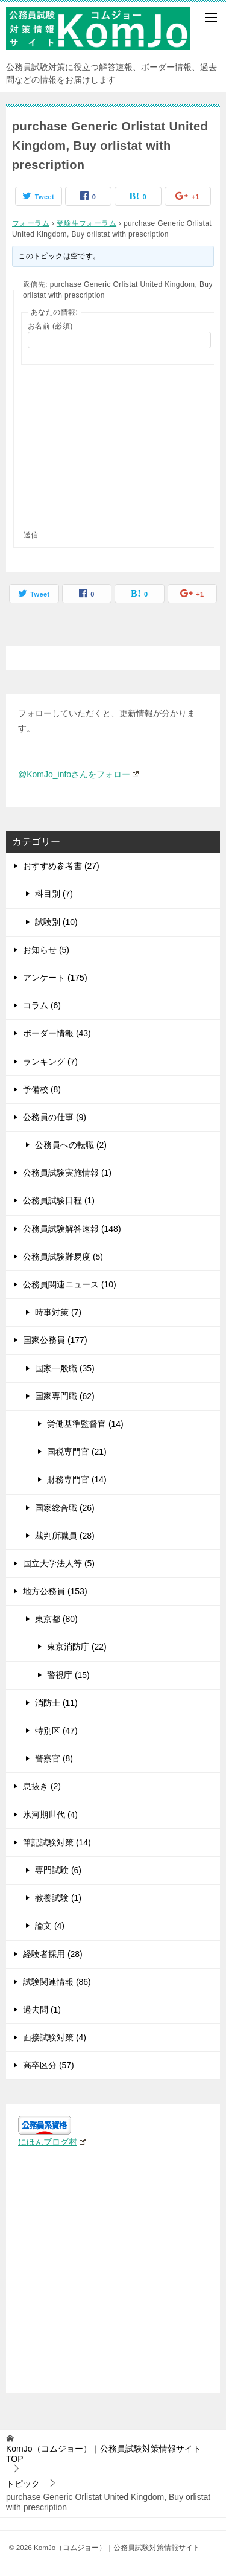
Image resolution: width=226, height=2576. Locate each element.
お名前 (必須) (50, 326)
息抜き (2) (42, 1786)
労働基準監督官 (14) (85, 1424)
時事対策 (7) (58, 1312)
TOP (103, 2454)
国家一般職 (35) (65, 1368)
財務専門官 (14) (77, 1479)
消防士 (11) (56, 1703)
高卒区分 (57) (48, 2065)
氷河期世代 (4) (50, 1814)
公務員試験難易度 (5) (63, 1256)
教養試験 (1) (58, 1898)
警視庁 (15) (68, 1675)
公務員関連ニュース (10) (69, 1284)
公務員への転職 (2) (71, 1145)
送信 (31, 535)
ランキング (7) (50, 1061)
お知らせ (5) (46, 950)
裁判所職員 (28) (65, 1535)
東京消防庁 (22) (77, 1647)
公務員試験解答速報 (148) (72, 1229)
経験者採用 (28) (53, 1954)
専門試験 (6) (58, 1870)
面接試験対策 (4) (54, 2037)
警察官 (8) (54, 1758)
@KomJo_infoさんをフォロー (78, 774)
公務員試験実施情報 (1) (67, 1172)
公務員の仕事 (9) (54, 1117)
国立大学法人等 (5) (59, 1563)
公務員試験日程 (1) (59, 1200)
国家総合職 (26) (65, 1508)
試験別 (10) (56, 922)
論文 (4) (49, 1925)
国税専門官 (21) (77, 1451)
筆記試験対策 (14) (57, 1842)
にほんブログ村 (52, 2142)
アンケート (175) (55, 977)
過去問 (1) (42, 2009)
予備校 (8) (42, 1089)
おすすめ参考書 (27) (61, 866)
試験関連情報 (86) (57, 1982)
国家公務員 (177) (55, 1340)
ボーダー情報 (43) (57, 1033)
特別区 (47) (56, 1730)
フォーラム (30, 223)
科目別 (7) (54, 894)
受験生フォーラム (86, 223)
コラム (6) (42, 1005)
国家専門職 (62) (65, 1396)
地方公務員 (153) (55, 1591)
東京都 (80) (56, 1619)
